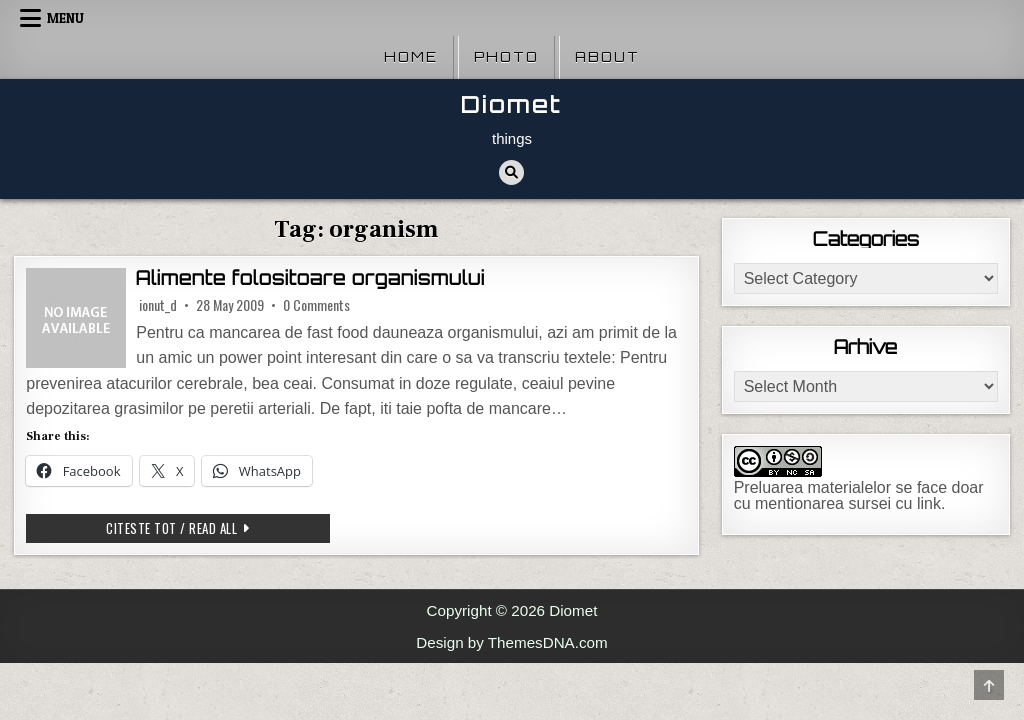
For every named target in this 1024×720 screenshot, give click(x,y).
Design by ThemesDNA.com (511, 642)
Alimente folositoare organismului (310, 278)
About (607, 57)
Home (411, 57)
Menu (65, 18)
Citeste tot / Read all (218, 527)
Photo (506, 57)
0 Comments (316, 305)
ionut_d (158, 305)
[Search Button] (511, 172)
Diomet (511, 104)
